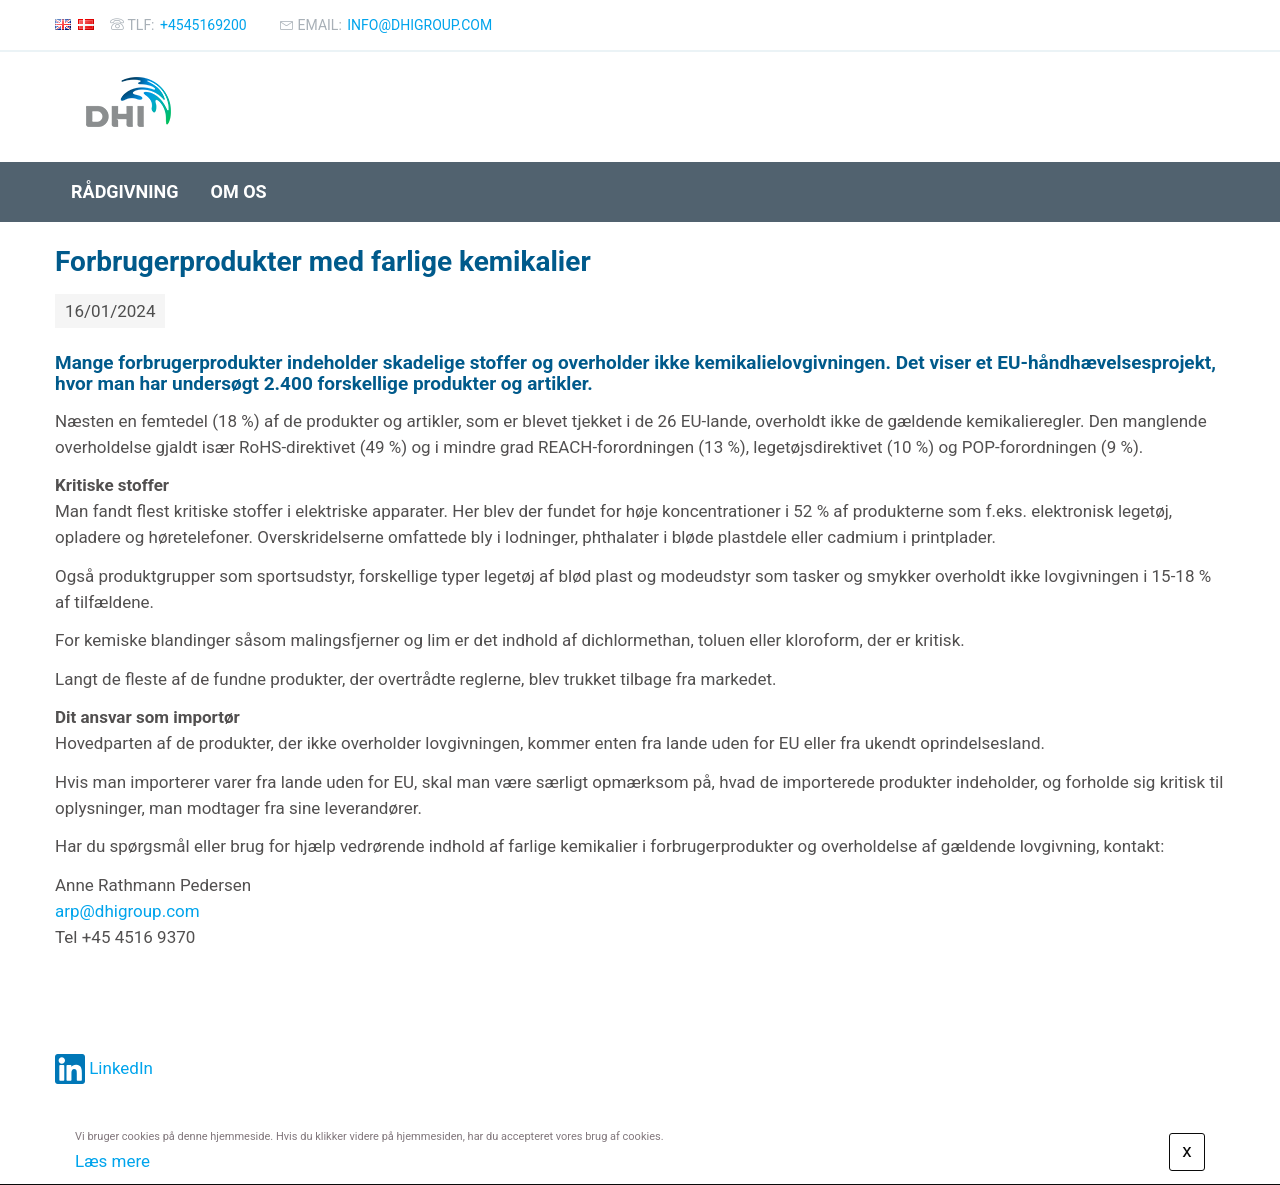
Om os (239, 191)
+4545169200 (203, 25)
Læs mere (112, 1161)
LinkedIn (104, 1068)
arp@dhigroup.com (127, 911)
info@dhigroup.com (419, 25)
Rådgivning (125, 191)
